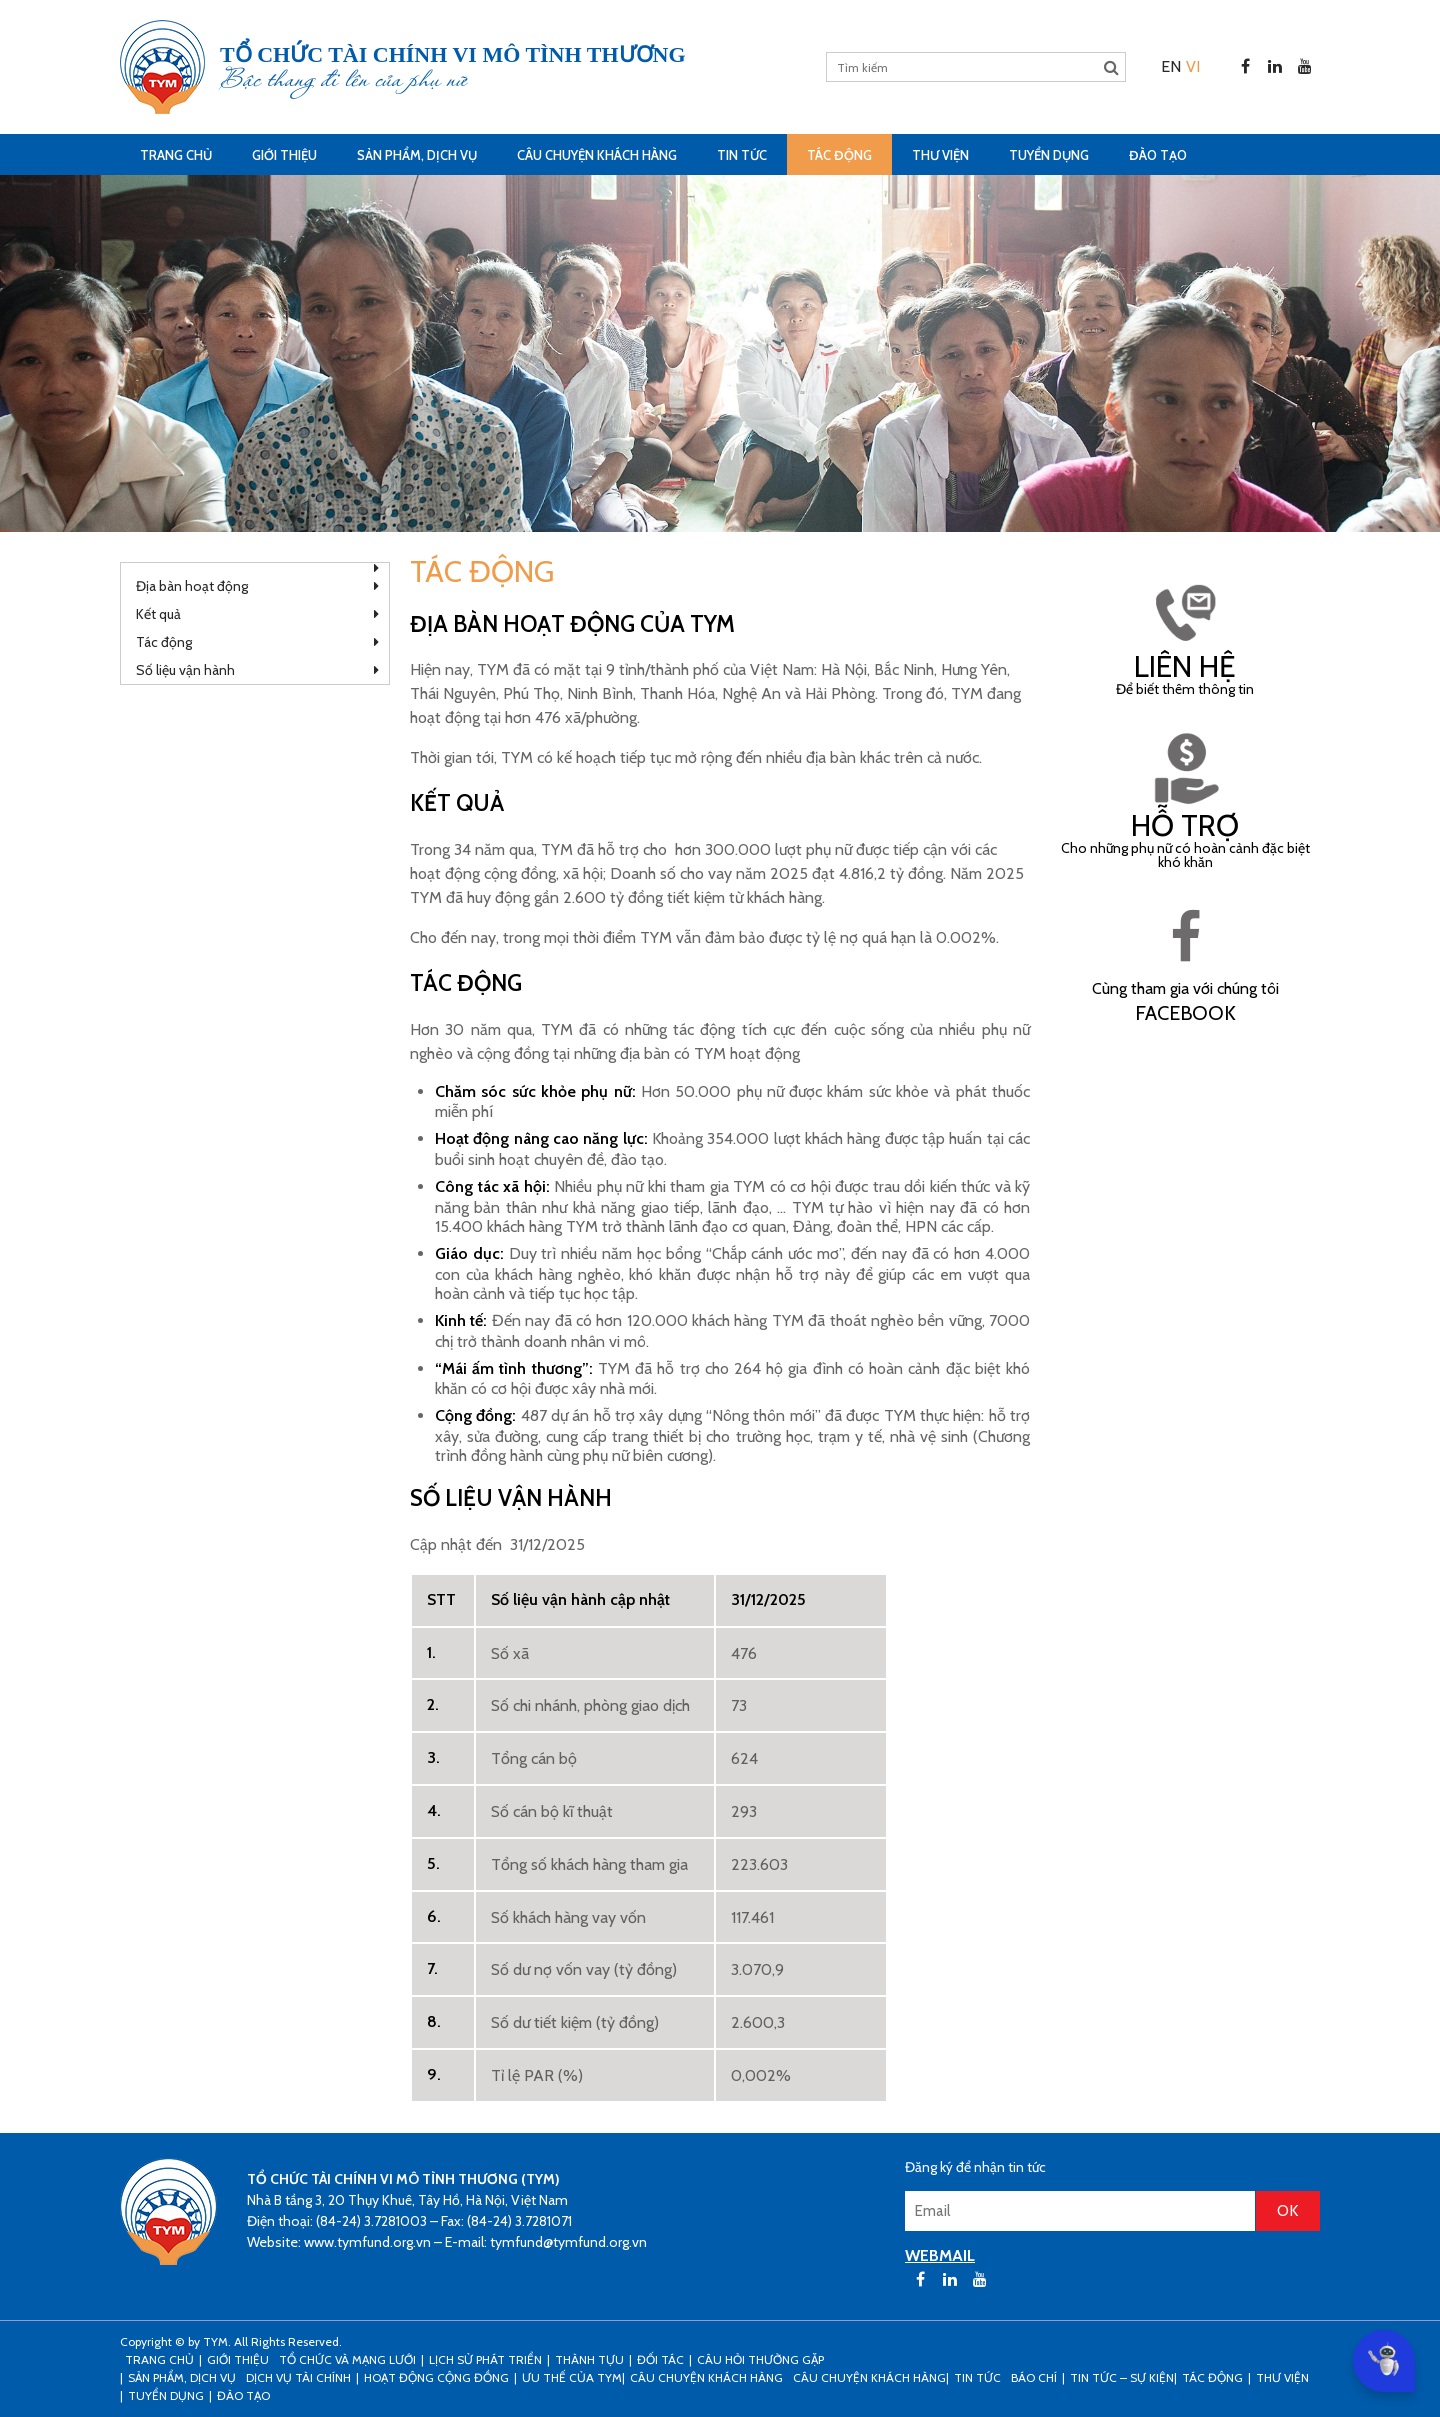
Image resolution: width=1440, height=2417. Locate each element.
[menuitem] (1171, 66)
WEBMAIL (940, 2255)
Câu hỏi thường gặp (760, 2359)
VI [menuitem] (1193, 66)
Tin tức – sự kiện (1122, 2377)
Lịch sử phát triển (485, 2359)
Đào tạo (1158, 155)
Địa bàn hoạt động (192, 586)
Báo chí (1034, 2377)
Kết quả (158, 614)
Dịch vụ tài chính (298, 2377)
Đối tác (660, 2359)
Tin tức (742, 155)
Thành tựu (589, 2359)
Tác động (839, 155)
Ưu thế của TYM (572, 2377)
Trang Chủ (176, 155)
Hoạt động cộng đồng (436, 2377)
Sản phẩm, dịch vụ (417, 155)
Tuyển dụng (1049, 155)
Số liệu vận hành (185, 670)
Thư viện (940, 155)
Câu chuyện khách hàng (869, 2377)
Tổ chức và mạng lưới (347, 2359)
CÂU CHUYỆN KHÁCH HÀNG (597, 155)
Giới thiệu (284, 155)
